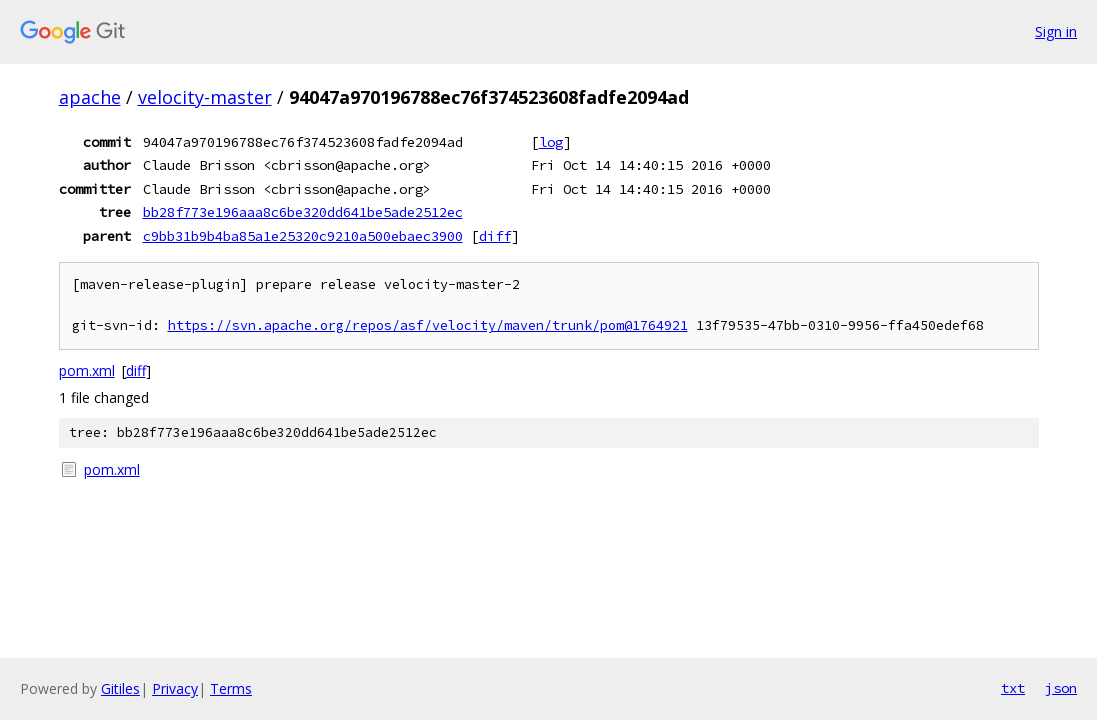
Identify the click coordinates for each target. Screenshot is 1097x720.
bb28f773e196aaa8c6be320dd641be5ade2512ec (303, 212)
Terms (231, 688)
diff (495, 236)
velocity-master (205, 97)
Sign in (1056, 31)
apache (90, 97)
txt (1013, 688)
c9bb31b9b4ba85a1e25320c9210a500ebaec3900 (303, 236)
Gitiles (120, 688)
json (1061, 688)
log (551, 142)
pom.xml (87, 370)
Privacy (175, 688)
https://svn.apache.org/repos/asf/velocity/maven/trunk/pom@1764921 (428, 325)
